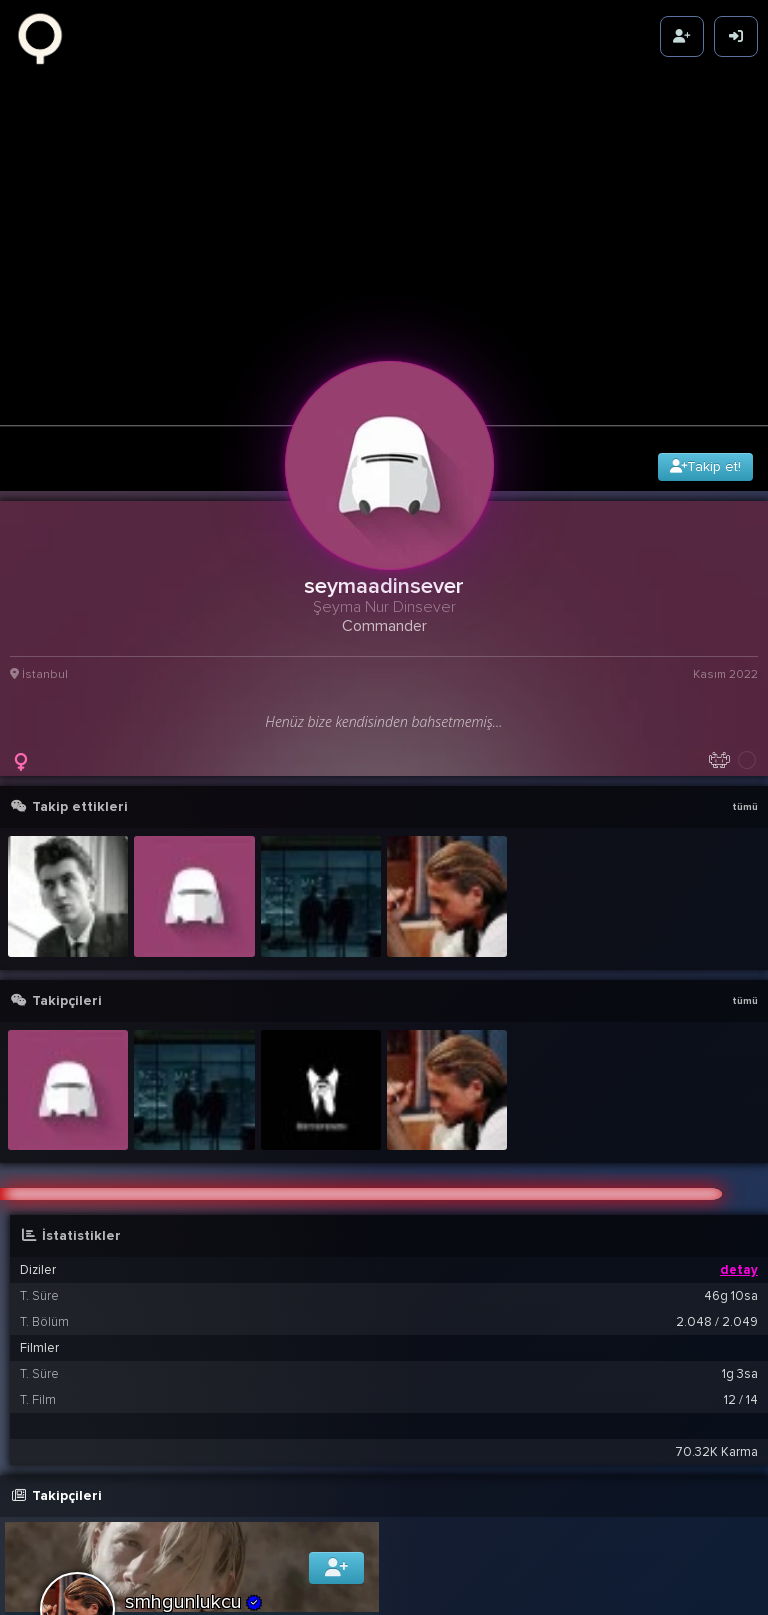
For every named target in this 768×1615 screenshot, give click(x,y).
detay (739, 1219)
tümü (745, 757)
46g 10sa (731, 1245)
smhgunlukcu (194, 1551)
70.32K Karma (716, 1401)
